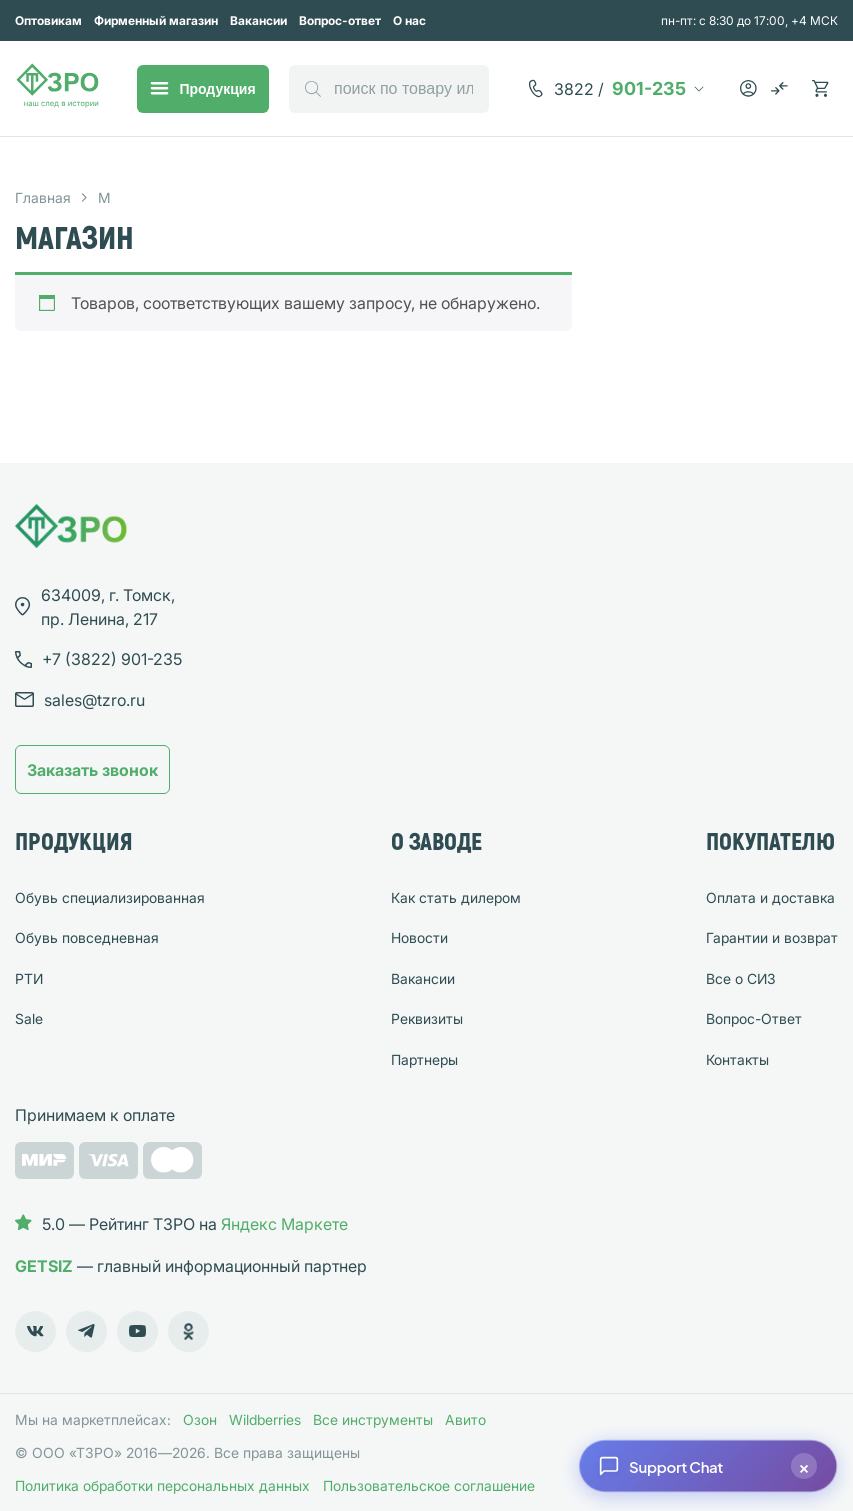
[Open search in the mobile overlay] (389, 89)
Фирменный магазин (156, 20)
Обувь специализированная (110, 897)
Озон (200, 1419)
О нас (409, 20)
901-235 (620, 89)
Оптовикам (48, 20)
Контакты (737, 1059)
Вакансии (258, 20)
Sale (29, 1018)
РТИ (29, 978)
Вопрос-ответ (340, 20)
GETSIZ (44, 1266)
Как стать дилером (456, 897)
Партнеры (424, 1059)
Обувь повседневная (87, 937)
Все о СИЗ (741, 978)
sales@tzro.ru (94, 700)
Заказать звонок (92, 770)
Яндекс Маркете (284, 1224)
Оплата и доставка (770, 897)
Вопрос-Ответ (754, 1018)
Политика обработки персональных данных (162, 1485)
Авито (465, 1419)
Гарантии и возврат (772, 937)
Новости (419, 937)
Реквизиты (427, 1018)
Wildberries (265, 1419)
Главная (43, 197)
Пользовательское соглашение (429, 1485)
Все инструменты (373, 1419)
